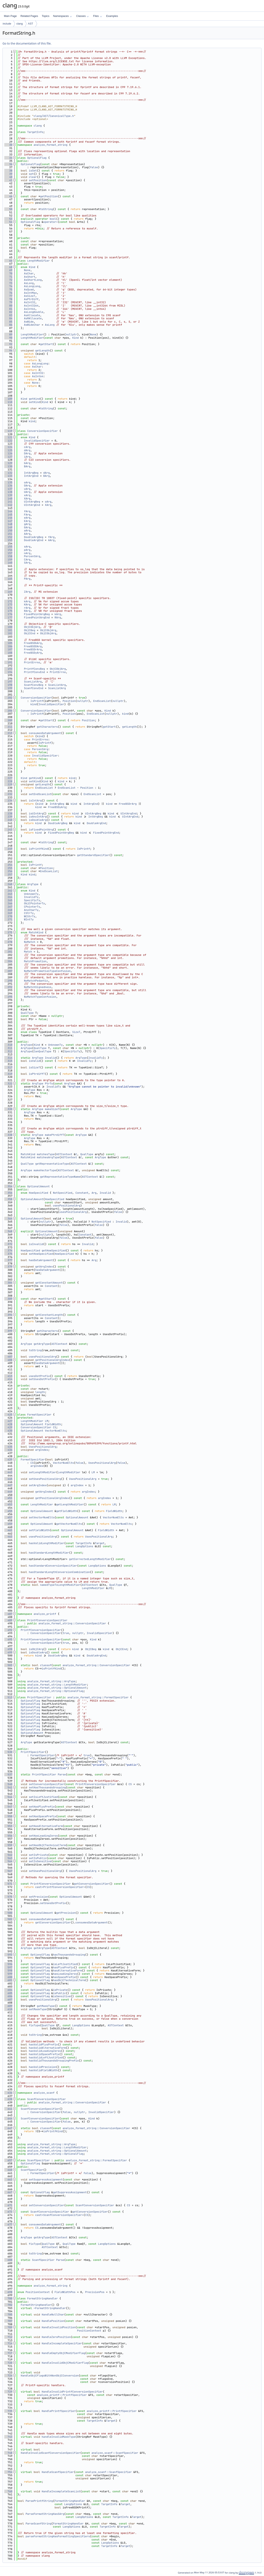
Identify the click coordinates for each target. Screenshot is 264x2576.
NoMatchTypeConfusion (40, 996)
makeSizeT (52, 1109)
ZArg (27, 591)
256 (8, 871)
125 (8, 450)
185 (8, 643)
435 (8, 1446)
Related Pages (29, 16)
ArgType (33, 884)
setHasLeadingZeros (43, 1835)
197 (8, 681)
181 (8, 630)
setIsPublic (38, 1858)
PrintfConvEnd (34, 672)
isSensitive (62, 1996)
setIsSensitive (40, 1861)
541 (8, 1787)
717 (8, 2353)
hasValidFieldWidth (43, 2070)
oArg (27, 482)
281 (8, 951)
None (27, 270)
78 (8, 299)
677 (8, 2224)
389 (8, 1298)
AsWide (29, 321)
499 (8, 1652)
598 (8, 1970)
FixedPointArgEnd (37, 617)
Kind (32, 267)
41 (8, 180)
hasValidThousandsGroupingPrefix (54, 2060)
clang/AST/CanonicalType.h (54, 116)
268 (8, 910)
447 (8, 1485)
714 (8, 2343)
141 (8, 501)
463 (8, 1536)
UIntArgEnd (32, 505)
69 (8, 270)
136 (8, 485)
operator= (50, 222)
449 (8, 1491)
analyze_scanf (44, 2092)
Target (100, 1543)
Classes (82, 16)
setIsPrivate (38, 1855)
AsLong (29, 283)
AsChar (29, 273)
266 (8, 903)
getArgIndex (44, 1266)
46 (8, 196)
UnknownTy (31, 894)
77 (8, 296)
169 (8, 591)
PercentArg (32, 556)
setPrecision (38, 1896)
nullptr (71, 334)
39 (8, 174)
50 (8, 209)
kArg (27, 601)
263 (8, 894)
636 (8, 2092)
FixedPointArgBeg (37, 614)
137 (8, 489)
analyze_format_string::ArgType (51, 1681)
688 (8, 2260)
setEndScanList (40, 794)
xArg (27, 495)
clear (33, 177)
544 (8, 1797)
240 (8, 820)
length (40, 1392)
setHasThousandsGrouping (47, 1787)
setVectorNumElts (42, 1517)
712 (8, 2337)
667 (8, 2192)
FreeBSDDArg (33, 646)
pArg (27, 550)
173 (8, 604)
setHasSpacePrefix (42, 1816)
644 (8, 2118)
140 (8, 498)
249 (8, 848)
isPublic (59, 1993)
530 (8, 1752)
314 (8, 1058)
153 (8, 540)
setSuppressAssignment (46, 2179)
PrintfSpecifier (39, 1697)
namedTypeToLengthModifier (60, 1585)
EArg (27, 521)
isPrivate (60, 1990)
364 (8, 1218)
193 (8, 669)
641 (8, 2109)
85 (8, 321)
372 (8, 1244)
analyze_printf (45, 1614)
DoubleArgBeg (33, 537)
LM (46, 1421)
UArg (27, 492)
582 (8, 1919)
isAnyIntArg (38, 816)
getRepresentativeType (52, 1163)
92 (8, 344)
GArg (27, 527)
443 (8, 1472)
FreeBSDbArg (33, 643)
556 (8, 1835)
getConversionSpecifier (91, 1883)
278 (8, 942)
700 (8, 2298)
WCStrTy (29, 916)
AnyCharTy (31, 910)
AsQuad (29, 289)
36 (8, 164)
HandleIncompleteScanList (61, 2491)
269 (8, 913)
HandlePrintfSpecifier (58, 2411)
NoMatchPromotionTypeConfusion (47, 971)
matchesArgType (48, 1157)
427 (8, 1421)
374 (8, 1250)
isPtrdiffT (37, 1074)
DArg (27, 453)
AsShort (29, 276)
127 (8, 456)
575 (8, 1896)
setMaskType (38, 2009)
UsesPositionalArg (42, 1446)
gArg (27, 524)
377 (8, 1260)
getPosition (49, 196)
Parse (62, 1774)
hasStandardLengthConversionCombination (59, 1572)
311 (8, 1048)
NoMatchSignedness (37, 987)
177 (8, 617)
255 (8, 868)
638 (8, 2099)
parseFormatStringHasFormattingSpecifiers (58, 2536)
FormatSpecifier (39, 1414)
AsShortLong (33, 280)
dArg (27, 450)
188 (8, 652)
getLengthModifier (70, 1504)
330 (8, 1109)
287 (8, 971)
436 (8, 1450)
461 (8, 1530)
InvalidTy (31, 897)
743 (8, 2437)
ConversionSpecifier (42, 431)
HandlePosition (53, 2321)
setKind (34, 402)
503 (8, 1665)
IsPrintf (36, 701)
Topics (45, 16)
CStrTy (29, 913)
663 (8, 2179)
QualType (27, 1013)
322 (8, 1083)
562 (8, 1855)
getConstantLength (49, 1315)
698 (8, 2292)
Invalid (50, 1058)
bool (53, 219)
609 (8, 2006)
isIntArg (35, 800)
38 (8, 170)
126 (8, 453)
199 (8, 688)
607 (8, 1999)
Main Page (10, 16)
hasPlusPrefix (63, 1967)
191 (8, 662)
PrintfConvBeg (34, 669)
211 (8, 726)
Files (97, 16)
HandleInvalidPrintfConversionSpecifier (72, 2391)
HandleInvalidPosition (58, 2327)
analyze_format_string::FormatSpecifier (97, 1697)
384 (8, 1282)
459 (8, 1524)
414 (8, 1379)
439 (8, 1459)
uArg (27, 489)
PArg (27, 578)
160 (8, 562)
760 (8, 2491)
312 (8, 1051)
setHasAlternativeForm (46, 1826)
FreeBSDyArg (33, 652)
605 (8, 1993)
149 (8, 527)
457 (8, 1517)
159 (8, 559)
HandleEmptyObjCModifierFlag (63, 2353)
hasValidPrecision (42, 2067)
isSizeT (34, 1067)
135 (8, 482)
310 (8, 1045)
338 (8, 1135)
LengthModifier (38, 260)
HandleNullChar (53, 2314)
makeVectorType (45, 1170)
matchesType (46, 1154)
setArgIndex (38, 1485)
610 (8, 2009)
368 (8, 1231)
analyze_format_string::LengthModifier (57, 1684)
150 (8, 530)
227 (8, 778)
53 (8, 219)
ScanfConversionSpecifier (46, 2099)
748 (8, 2453)
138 (8, 492)
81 (8, 309)
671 (8, 2205)
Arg (94, 1193)
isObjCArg (36, 1649)
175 (8, 611)
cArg (27, 447)
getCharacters (47, 726)
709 (8, 2327)
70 (8, 273)
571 (8, 1883)
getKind (34, 399)
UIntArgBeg (32, 501)
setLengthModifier (42, 1472)
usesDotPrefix (39, 1376)
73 (8, 283)
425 (8, 1414)
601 (8, 1980)
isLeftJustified (65, 1964)
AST (30, 23)
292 (8, 987)
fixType (34, 2025)
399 (8, 1331)
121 (8, 437)
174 (8, 608)
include (7, 23)
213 (8, 733)
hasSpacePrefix (64, 1977)
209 (8, 720)
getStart (46, 344)
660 (8, 2170)
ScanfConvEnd (33, 688)
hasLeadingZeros (65, 1974)
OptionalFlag (37, 158)
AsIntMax (30, 293)
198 (8, 685)
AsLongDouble (33, 312)
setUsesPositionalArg (45, 1479)
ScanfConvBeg (33, 685)
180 (8, 627)
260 (8, 884)
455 (8, 1511)
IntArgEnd (31, 476)
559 (8, 1845)
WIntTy (29, 919)
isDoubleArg (38, 820)
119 (8, 431)
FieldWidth (53, 1424)
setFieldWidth (39, 1530)
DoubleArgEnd (33, 540)
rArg (27, 608)
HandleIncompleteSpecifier (62, 2343)
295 (8, 996)
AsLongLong (32, 286)
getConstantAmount (49, 1282)
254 (8, 865)
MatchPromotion (35, 961)
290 (8, 980)
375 (8, 1254)
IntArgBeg (31, 473)
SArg (27, 562)
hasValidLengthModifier (46, 1543)
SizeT (76, 1032)
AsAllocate (32, 315)
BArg (27, 466)
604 (8, 1990)
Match (28, 951)
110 (8, 402)
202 (8, 697)
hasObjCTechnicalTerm (69, 1980)
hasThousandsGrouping (69, 1954)
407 (8, 1356)
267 (8, 906)
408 (8, 1360)
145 (8, 514)
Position (68, 701)
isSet (33, 170)
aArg (27, 530)
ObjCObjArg (32, 627)
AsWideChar (32, 325)
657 (8, 2160)
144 (8, 511)
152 (8, 537)
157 (8, 553)
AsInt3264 (31, 305)
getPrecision (65, 1913)
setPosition (38, 180)
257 (8, 874)
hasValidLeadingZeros (45, 2051)
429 (8, 1427)
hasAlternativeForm (67, 1970)
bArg (27, 463)
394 (8, 1315)
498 (8, 1649)
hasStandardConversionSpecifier (53, 1565)
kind (32, 421)
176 (8, 614)
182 (8, 633)
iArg (27, 456)
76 (8, 293)
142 (8, 505)
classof (45, 1665)
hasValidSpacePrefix (44, 2054)
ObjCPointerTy (34, 903)
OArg (27, 485)
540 (8, 1784)
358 (8, 1199)
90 (8, 337)
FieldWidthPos (64, 2292)
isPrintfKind (38, 848)
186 (8, 646)
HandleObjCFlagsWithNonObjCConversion (50, 2375)
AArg (27, 534)
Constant (81, 1193)
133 (8, 476)
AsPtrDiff (31, 299)
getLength (42, 350)
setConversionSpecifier (46, 1784)
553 (8, 1826)
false (94, 167)
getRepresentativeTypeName (60, 1176)
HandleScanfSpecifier (58, 2472)
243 (8, 829)
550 (8, 1816)
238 (8, 813)
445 (8, 1479)
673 (8, 2211)
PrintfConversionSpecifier (47, 1620)
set (31, 174)
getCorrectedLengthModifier (90, 1559)
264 (8, 897)
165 (8, 578)
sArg (27, 546)
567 (8, 1871)
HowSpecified (38, 1193)
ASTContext (64, 1154)
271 (8, 919)
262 (8, 890)
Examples (112, 16)
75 (8, 289)
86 (8, 325)
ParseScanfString (38, 2523)
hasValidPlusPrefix (43, 2044)
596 (8, 1964)
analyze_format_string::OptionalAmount (57, 1687)
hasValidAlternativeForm (47, 2048)
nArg (27, 553)
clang (19, 23)
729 (8, 2391)
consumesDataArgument (45, 733)
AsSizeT (29, 296)
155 (8, 546)
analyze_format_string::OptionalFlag (55, 1691)
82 (8, 312)
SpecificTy (32, 900)
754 (8, 2472)
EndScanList (102, 701)
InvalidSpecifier (37, 440)
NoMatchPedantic (36, 980)
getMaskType (46, 2006)
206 (8, 710)
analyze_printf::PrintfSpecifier (62, 2395)
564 (8, 1861)
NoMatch (29, 942)
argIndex (41, 1450)
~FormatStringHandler (50, 2308)
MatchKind (36, 932)
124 (8, 447)
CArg (27, 559)
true (65, 1633)
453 (8, 1504)
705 (8, 2314)
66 (8, 260)
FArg (27, 514)
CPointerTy (32, 906)
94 (8, 350)
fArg (27, 511)
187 (8, 649)
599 (8, 1974)
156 (8, 550)
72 (8, 280)
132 (8, 473)
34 (8, 158)
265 (8, 900)
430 (8, 1430)
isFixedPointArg (41, 829)
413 (8, 1376)
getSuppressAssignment (70, 2192)
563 (8, 1858)
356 (8, 1193)
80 (8, 305)
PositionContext (38, 2292)
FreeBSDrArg (33, 649)
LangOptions (84, 1546)
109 (8, 399)
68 (8, 267)
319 (8, 1074)
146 (8, 517)
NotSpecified (62, 1193)
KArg (27, 604)
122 (8, 440)
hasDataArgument (41, 1260)
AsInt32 (29, 302)
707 (8, 2321)
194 (8, 672)
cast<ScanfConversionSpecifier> (59, 2215)
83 (8, 315)
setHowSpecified (41, 1254)
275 (8, 932)
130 (8, 466)
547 (8, 1806)
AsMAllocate (33, 318)
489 (8, 1620)
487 (8, 1614)
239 (8, 816)
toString (46, 209)
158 (8, 556)
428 (8, 1424)
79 (8, 302)
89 (8, 334)
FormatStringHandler (42, 2298)
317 (8, 1067)
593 (8, 1954)
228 (8, 781)
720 (8, 2363)
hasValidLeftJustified (46, 2057)
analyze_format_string (50, 145)
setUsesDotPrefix (42, 1379)
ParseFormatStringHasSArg (45, 2514)
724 (8, 2375)
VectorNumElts (55, 1430)
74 (8, 286)
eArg (27, 517)
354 (8, 1186)
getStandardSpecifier (93, 855)
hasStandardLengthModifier (49, 1552)
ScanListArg (33, 681)
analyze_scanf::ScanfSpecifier (115, 2453)
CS (54, 1427)
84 (8, 318)
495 (8, 1639)
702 (8, 2305)
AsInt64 (29, 309)
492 (8, 1630)
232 (8, 794)
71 (8, 276)
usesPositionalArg (66, 1205)
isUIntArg (36, 813)
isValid (34, 1061)
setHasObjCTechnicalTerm (47, 1845)
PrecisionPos (95, 2292)
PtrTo (49, 1083)
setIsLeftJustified (43, 1797)
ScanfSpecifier (38, 2160)
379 (8, 1266)
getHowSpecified (54, 1250)
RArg (27, 611)
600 (8, 1977)
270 (8, 916)
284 (8, 961)
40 (8, 177)
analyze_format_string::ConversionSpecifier (72, 1623)
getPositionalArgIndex (52, 1360)
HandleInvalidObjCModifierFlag (65, 2363)
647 (8, 2128)
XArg (27, 498)
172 (8, 601)
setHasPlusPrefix (42, 1806)
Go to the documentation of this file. (26, 43)
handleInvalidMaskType (58, 2437)
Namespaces (62, 16)
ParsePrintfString (39, 2501)
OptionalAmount (38, 1186)
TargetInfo (35, 132)
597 (8, 1967)
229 (8, 784)
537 (8, 1774)
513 (8, 1697)
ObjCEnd (29, 633)
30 (8, 145)
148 (8, 524)
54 (8, 222)
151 (8, 534)
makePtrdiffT (54, 1135)
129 (8, 463)
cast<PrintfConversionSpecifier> (60, 1887)
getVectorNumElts (69, 1524)
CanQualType (42, 1051)
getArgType (42, 1344)
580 (8, 1913)
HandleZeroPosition (56, 2337)
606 (8, 1996)
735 (8, 2411)
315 (8, 1061)
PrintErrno (32, 662)
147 (8, 521)
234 (8, 800)
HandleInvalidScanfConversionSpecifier (50, 2453)
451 (8, 1498)
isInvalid (36, 1244)
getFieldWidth (66, 1511)
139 (8, 495)
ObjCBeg (29, 630)
